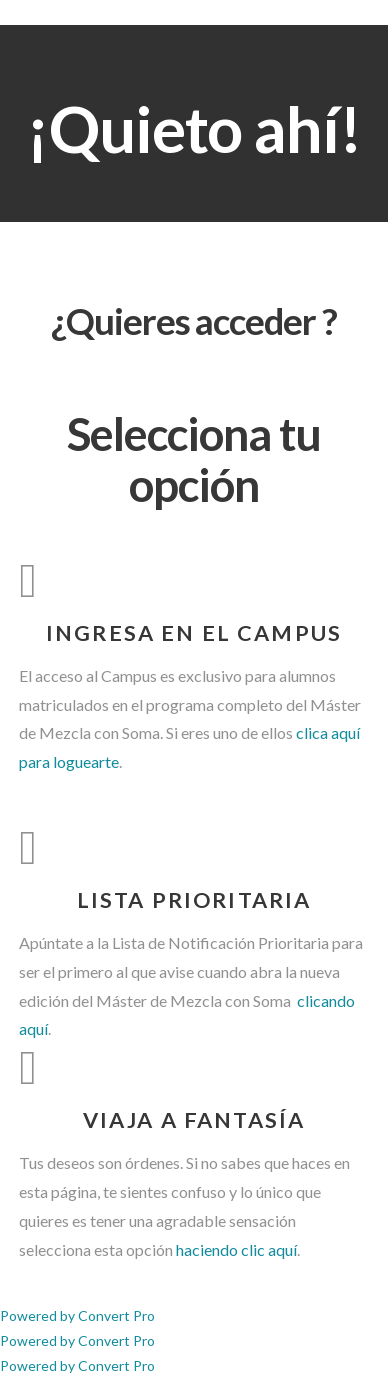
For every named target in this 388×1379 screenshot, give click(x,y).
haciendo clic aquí (236, 1249)
